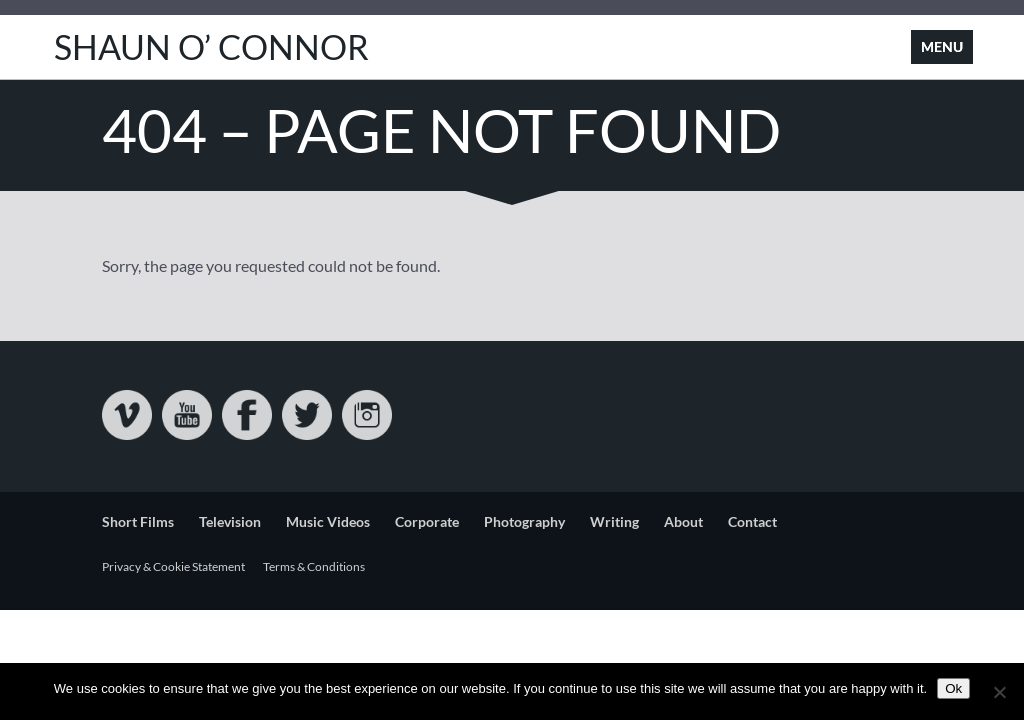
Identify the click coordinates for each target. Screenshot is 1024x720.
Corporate (427, 521)
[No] (999, 692)
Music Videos (328, 521)
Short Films (138, 521)
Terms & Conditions (314, 566)
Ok (953, 688)
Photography (524, 521)
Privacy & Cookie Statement (173, 566)
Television (230, 521)
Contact (752, 521)
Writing (614, 521)
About (683, 521)
